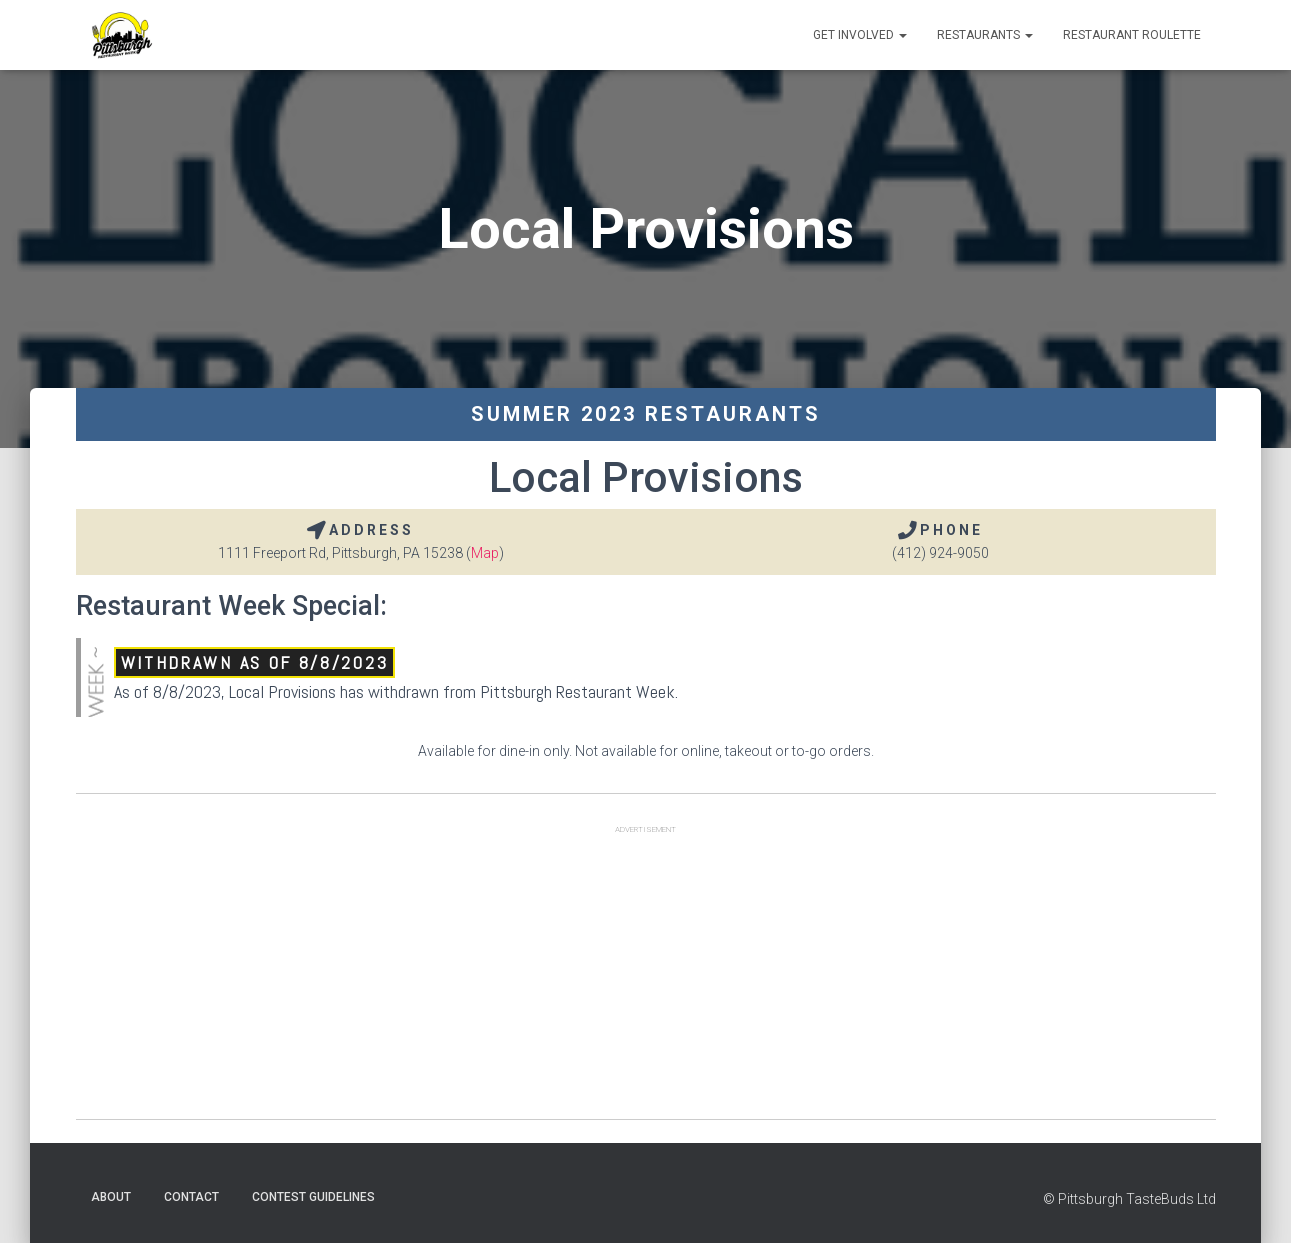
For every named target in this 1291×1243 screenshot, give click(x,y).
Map (485, 553)
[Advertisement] (646, 979)
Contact (191, 1197)
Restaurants (985, 35)
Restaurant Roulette (1132, 35)
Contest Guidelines (313, 1197)
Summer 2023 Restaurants (646, 414)
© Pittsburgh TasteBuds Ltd (1129, 1199)
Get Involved (860, 35)
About (111, 1197)
